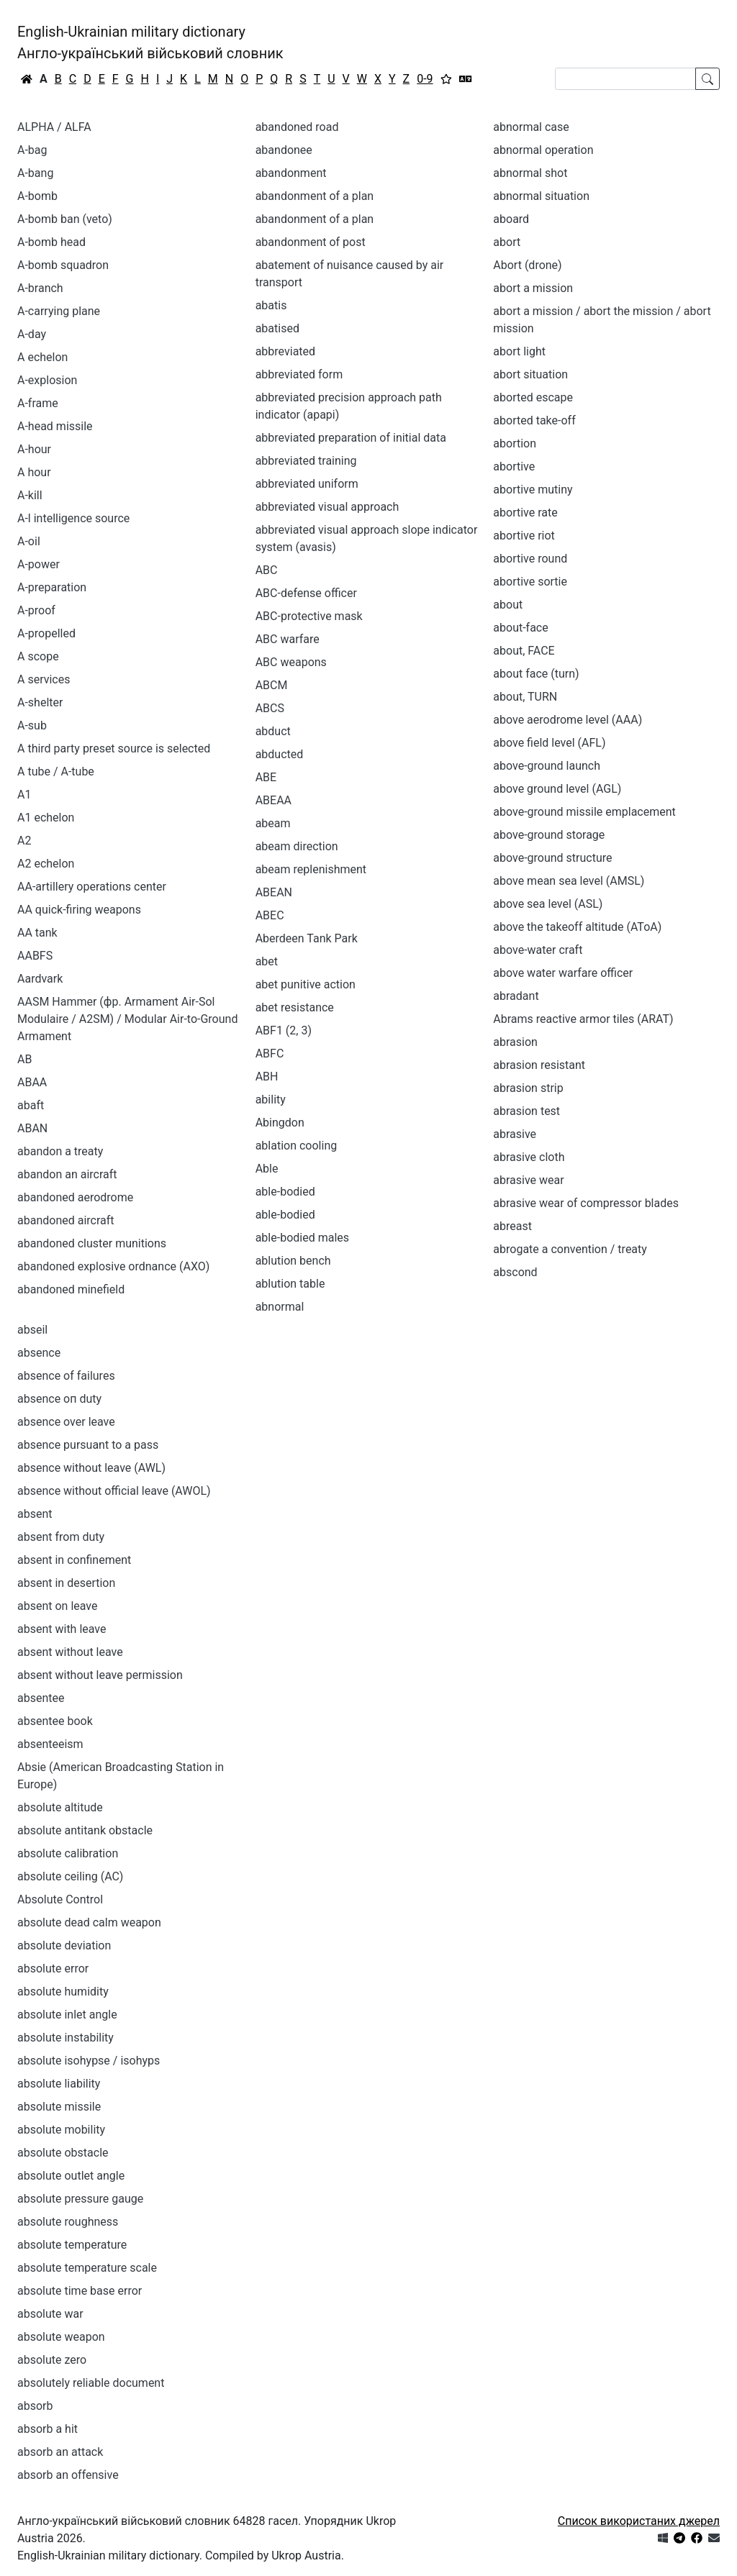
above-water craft (537, 950)
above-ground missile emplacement (584, 812)
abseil (32, 1330)
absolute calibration (67, 1853)
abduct (273, 731)
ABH (267, 1076)
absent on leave (57, 1606)
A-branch (40, 288)
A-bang (35, 173)
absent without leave (70, 1652)
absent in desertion (66, 1583)
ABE (266, 777)
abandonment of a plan (315, 219)
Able (267, 1168)
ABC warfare (288, 639)
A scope (38, 656)
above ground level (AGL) (557, 789)
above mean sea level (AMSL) (568, 881)
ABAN (32, 1128)
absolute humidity (63, 1991)
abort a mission (533, 288)
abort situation (530, 374)
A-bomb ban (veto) (64, 219)
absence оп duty (59, 1399)
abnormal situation (541, 196)
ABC (267, 570)
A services (43, 679)
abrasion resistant (539, 1065)
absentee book (55, 1721)
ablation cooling (297, 1145)
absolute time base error (79, 2291)
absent (35, 1514)
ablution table (290, 1284)
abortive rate (525, 512)
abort (506, 242)
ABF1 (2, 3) (284, 1030)
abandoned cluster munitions (91, 1243)
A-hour (34, 449)
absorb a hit (47, 2429)
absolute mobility (61, 2129)
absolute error (53, 1968)
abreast (512, 1226)
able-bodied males (302, 1237)
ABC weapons (291, 662)
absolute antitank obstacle (85, 1830)
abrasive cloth (528, 1157)
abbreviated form (299, 374)
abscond (515, 1272)
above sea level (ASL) (547, 904)
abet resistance (295, 1007)
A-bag (32, 150)
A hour (34, 472)
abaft (30, 1105)
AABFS (35, 955)
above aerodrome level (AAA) (567, 720)
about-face (520, 627)
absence (38, 1353)
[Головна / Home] (26, 79)
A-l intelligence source (73, 518)
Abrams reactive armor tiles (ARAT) (583, 1019)
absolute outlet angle (71, 2176)
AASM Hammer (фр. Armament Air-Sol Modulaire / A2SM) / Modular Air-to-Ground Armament (127, 1019)
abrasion (515, 1042)
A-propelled (46, 633)
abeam (273, 823)
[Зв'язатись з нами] (714, 2538)
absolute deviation (64, 1945)
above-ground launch (546, 766)
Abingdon (280, 1122)
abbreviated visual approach (327, 507)
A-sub (32, 725)
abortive (514, 466)
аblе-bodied (285, 1191)
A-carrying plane (58, 311)
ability (271, 1099)
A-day (31, 334)
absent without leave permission (100, 1675)
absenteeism (50, 1744)
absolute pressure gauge (80, 2199)
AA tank (37, 932)
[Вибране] (446, 79)
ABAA (32, 1082)
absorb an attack (60, 2452)
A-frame (37, 403)
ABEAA (273, 800)
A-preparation (51, 587)
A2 (24, 840)
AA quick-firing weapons (79, 909)
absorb (35, 2406)
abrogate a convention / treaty (570, 1249)
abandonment (291, 173)
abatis (271, 305)
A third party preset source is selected (113, 748)
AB (24, 1059)
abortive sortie (530, 581)
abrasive (514, 1134)
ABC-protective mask (309, 616)
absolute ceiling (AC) (70, 1876)
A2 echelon (45, 863)
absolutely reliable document (90, 2383)
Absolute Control (60, 1899)
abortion (514, 443)
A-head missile (55, 426)
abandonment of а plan (315, 196)
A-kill (29, 495)
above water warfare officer (563, 973)
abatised (277, 328)
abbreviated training (306, 461)
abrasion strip (528, 1088)
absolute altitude (60, 1807)
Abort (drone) (527, 265)
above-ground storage (549, 835)
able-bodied (285, 1214)
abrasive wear (528, 1180)
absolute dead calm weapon (89, 1922)
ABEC (270, 915)
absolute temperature (72, 2245)
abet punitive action (306, 984)
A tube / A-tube (55, 771)
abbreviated (285, 351)
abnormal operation (543, 150)
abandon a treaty (60, 1151)
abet (267, 961)
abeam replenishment (311, 869)
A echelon (42, 357)
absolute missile (59, 2106)
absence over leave (66, 1422)
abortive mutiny (532, 489)
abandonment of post (311, 242)
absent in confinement (74, 1560)
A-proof (36, 610)
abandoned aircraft (65, 1220)
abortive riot (524, 535)
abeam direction (297, 846)
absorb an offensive (68, 2475)
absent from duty (60, 1537)
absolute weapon (61, 2337)
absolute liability (58, 2083)
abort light (519, 351)
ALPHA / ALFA (54, 127)
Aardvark (40, 979)
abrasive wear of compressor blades (586, 1203)
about (508, 604)
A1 (24, 794)
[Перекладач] (466, 79)
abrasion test (526, 1111)
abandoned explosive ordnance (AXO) (113, 1266)
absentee (40, 1698)
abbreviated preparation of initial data (351, 438)
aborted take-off (534, 420)
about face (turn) (536, 674)
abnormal (280, 1307)
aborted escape (533, 397)
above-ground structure (552, 858)
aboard (511, 219)
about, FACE (523, 650)
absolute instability (65, 2037)
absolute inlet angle (67, 2014)
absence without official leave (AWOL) (114, 1491)
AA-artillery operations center (91, 886)
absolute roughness (67, 2222)
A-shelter (40, 702)
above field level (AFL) (549, 743)
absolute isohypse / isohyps (88, 2060)
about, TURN (525, 697)
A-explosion (47, 380)
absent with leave (62, 1629)
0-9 (425, 79)
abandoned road (297, 127)
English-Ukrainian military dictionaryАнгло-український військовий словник (150, 42)
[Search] (625, 79)
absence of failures (66, 1376)
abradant (515, 996)
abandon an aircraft (67, 1174)
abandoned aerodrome (75, 1197)
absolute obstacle (63, 2152)
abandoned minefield (71, 1289)
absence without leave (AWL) (91, 1468)
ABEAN (274, 892)
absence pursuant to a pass (87, 1445)
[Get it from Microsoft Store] (663, 2538)
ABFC (270, 1053)
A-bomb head (51, 242)
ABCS (270, 708)
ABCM (272, 685)
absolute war (50, 2314)
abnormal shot (530, 173)
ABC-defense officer (306, 593)
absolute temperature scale (87, 2268)
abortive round (530, 558)
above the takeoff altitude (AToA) (577, 927)
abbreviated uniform (307, 484)
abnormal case (531, 127)
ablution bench (293, 1260)
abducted (280, 754)
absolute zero (51, 2360)
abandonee (284, 150)
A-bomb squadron (63, 265)
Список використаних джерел (639, 2521)
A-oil (28, 541)
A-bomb (37, 196)
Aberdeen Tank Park (307, 938)
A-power (38, 564)
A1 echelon (45, 817)
